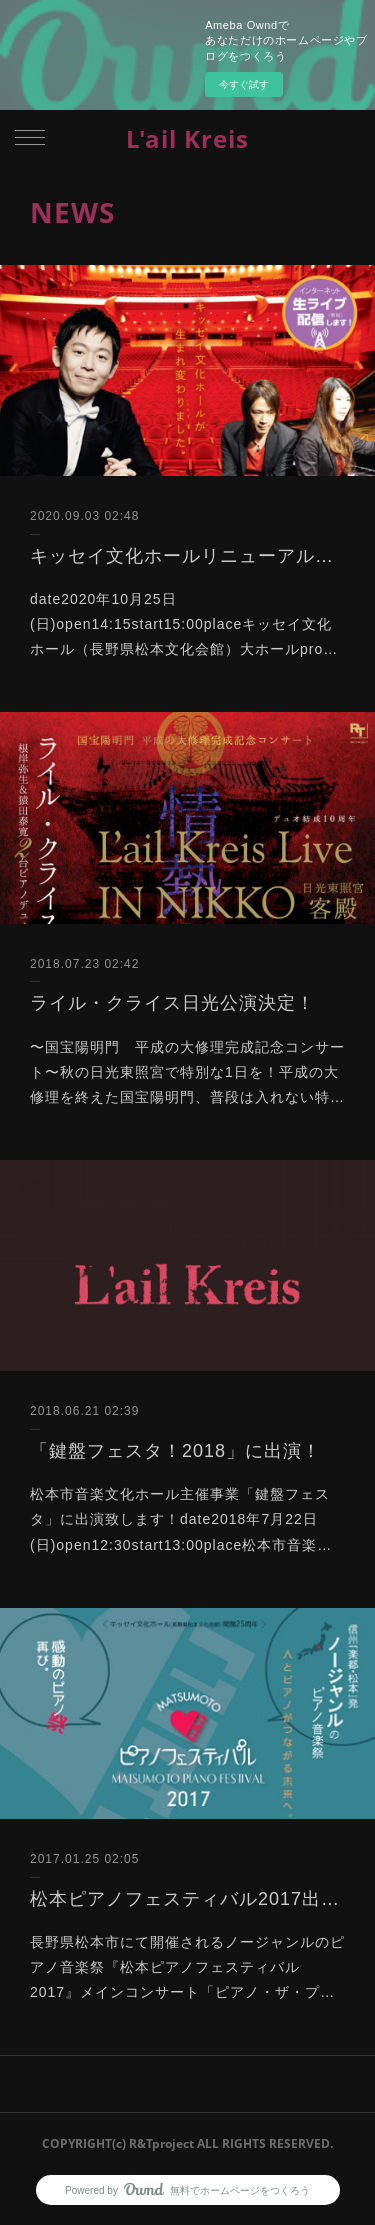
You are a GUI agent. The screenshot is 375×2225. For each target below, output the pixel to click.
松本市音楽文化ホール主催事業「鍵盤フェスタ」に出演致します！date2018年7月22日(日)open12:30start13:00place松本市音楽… (181, 1519)
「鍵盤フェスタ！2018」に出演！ (175, 1451)
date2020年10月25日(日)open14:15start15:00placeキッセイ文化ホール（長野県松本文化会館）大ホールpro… (184, 624)
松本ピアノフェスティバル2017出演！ (187, 1899)
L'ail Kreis (187, 138)
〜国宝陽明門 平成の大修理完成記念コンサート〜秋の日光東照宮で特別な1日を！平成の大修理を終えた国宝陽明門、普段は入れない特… (187, 1072)
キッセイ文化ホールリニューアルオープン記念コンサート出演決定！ (187, 556)
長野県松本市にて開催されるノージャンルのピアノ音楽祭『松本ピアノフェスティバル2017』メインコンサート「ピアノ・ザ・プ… (187, 1967)
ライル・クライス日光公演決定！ (172, 1003)
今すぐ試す (244, 84)
